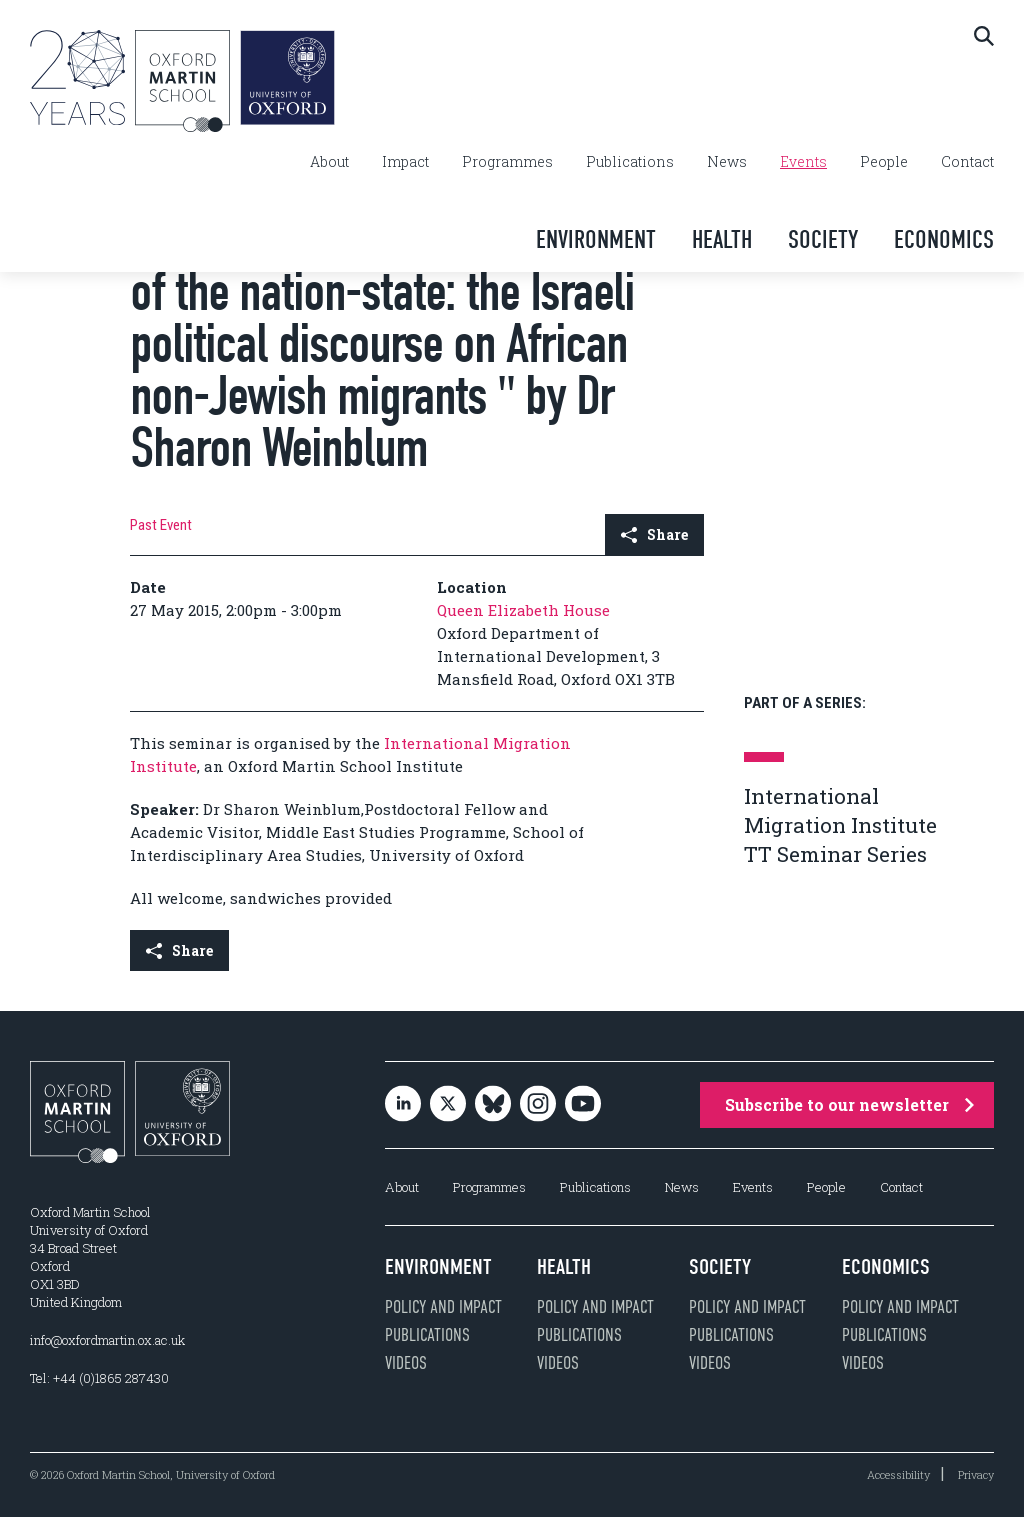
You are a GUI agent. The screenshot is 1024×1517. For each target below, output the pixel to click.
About (329, 162)
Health (722, 239)
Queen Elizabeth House (523, 610)
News (727, 162)
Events (803, 162)
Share (654, 534)
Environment (596, 239)
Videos (406, 1363)
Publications (630, 162)
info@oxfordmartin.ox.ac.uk (107, 1340)
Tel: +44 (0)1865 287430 (99, 1378)
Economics (944, 239)
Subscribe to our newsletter (849, 1104)
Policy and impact (443, 1307)
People (884, 162)
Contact (967, 162)
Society (823, 239)
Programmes (507, 162)
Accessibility (898, 1474)
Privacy (976, 1474)
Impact (405, 162)
